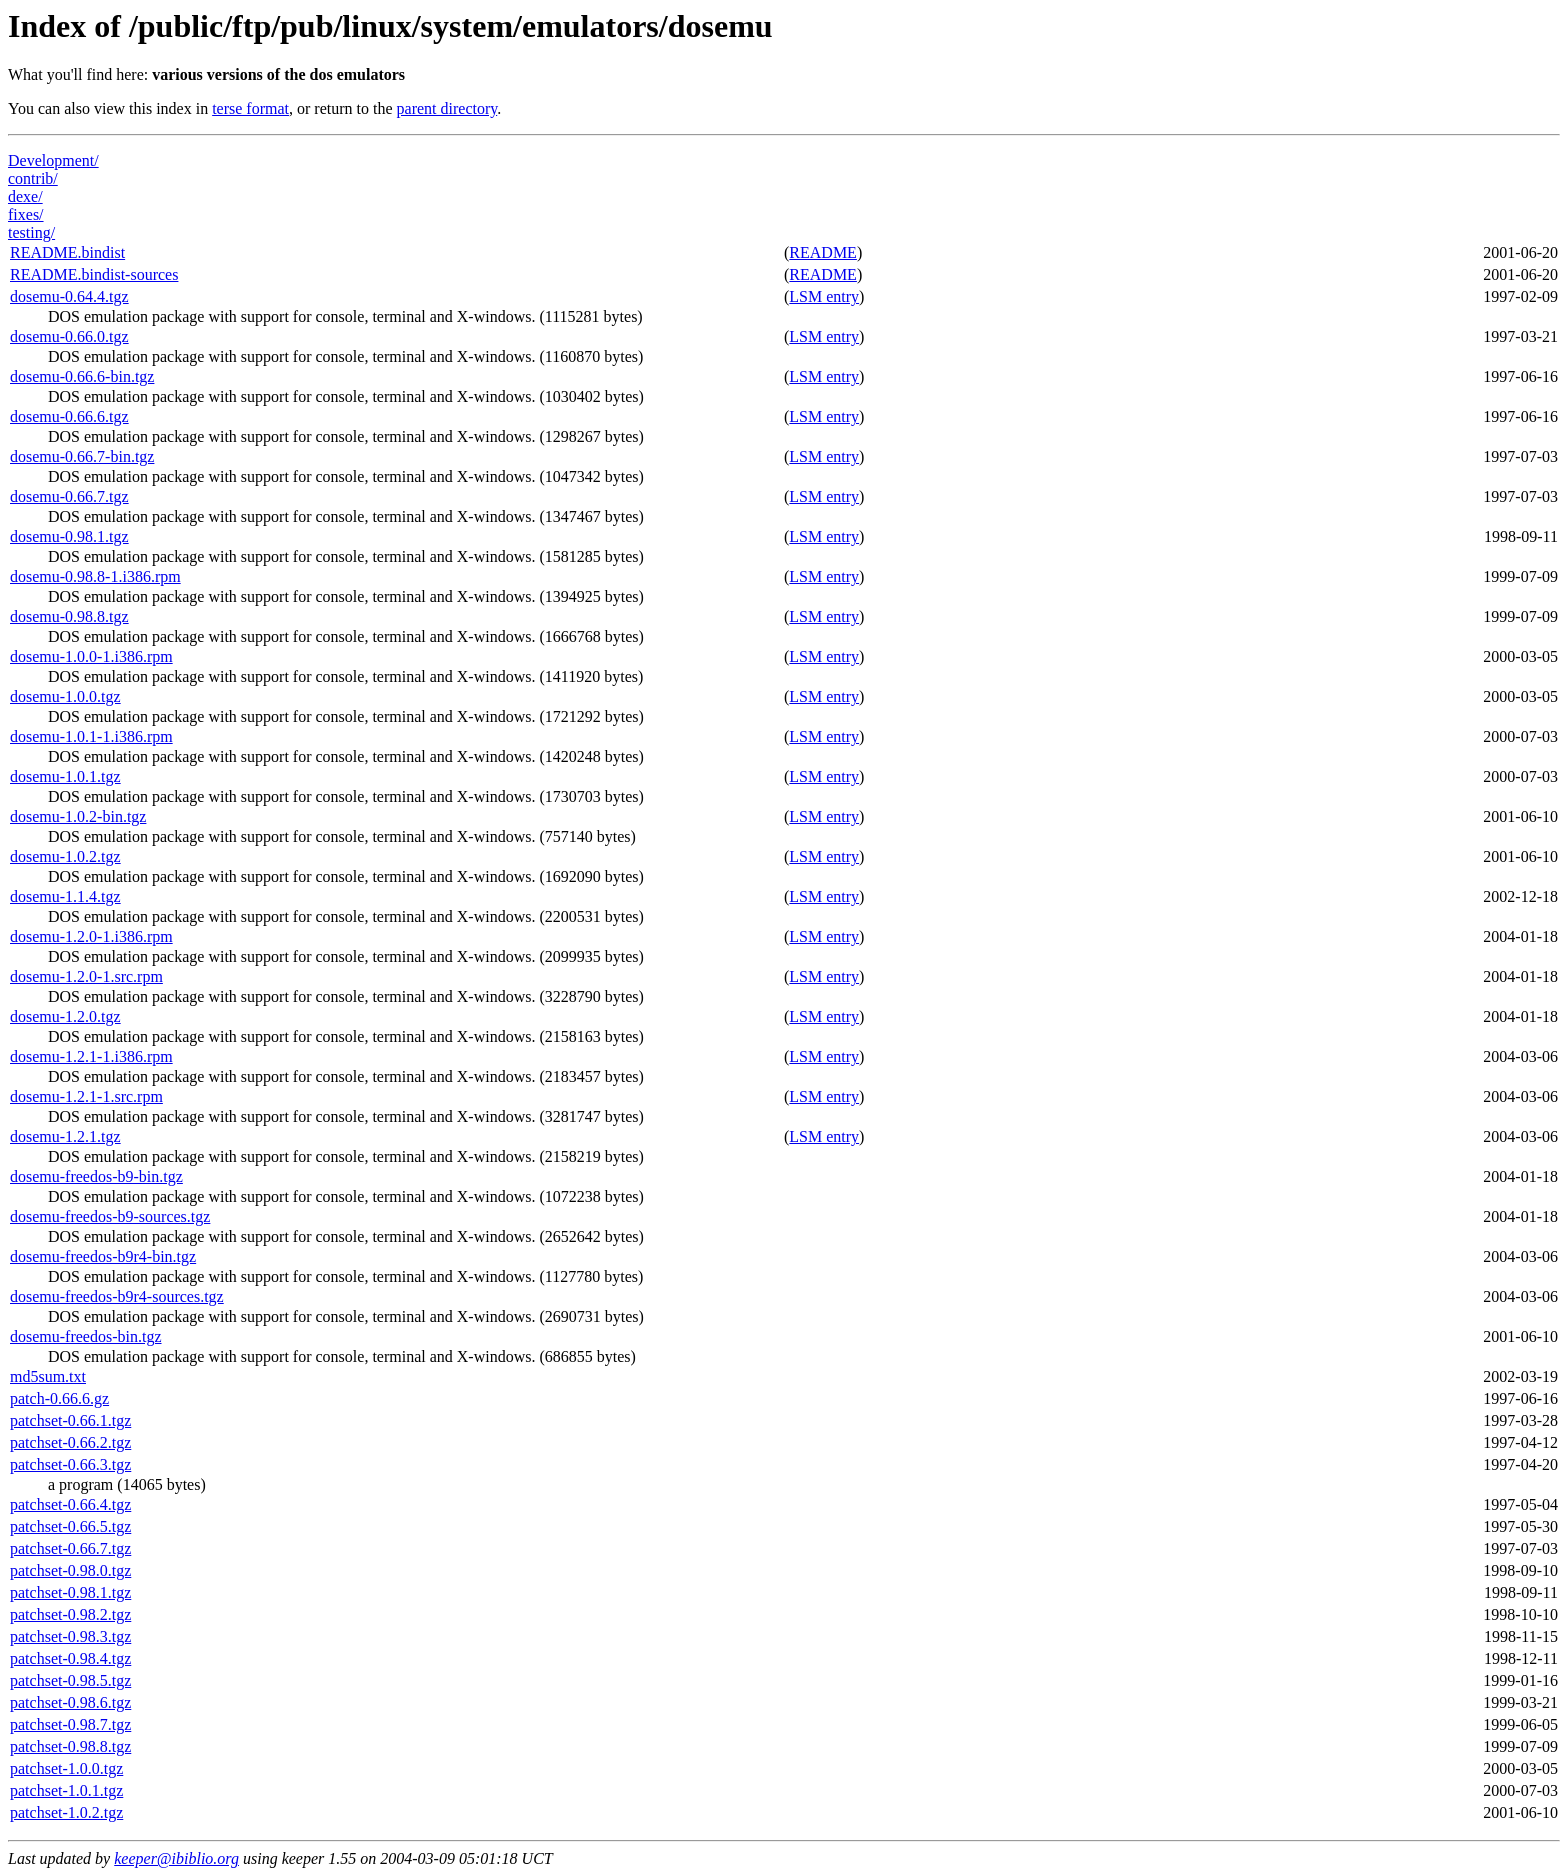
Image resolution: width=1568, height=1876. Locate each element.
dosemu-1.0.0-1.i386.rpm (91, 656)
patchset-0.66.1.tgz (70, 1420)
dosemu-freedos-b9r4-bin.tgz (103, 1256)
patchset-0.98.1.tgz (70, 1592)
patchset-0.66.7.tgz (70, 1548)
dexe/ (25, 196)
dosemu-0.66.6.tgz (69, 416)
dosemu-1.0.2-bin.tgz (78, 816)
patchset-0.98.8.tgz (70, 1746)
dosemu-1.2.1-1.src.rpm (86, 1096)
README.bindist (67, 252)
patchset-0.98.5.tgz (70, 1680)
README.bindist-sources (94, 274)
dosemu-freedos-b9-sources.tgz (110, 1216)
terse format (250, 108)
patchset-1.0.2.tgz (66, 1812)
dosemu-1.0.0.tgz (65, 696)
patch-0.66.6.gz (59, 1398)
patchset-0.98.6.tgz (70, 1702)
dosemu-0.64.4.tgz (69, 296)
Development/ (53, 160)
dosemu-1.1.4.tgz (65, 896)
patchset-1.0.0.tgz (66, 1768)
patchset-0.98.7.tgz (70, 1724)
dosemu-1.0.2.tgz (65, 856)
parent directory (447, 108)
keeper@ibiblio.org (176, 1858)
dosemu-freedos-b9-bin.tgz (96, 1176)
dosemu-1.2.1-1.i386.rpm (91, 1056)
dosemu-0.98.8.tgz (69, 616)
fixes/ (26, 214)
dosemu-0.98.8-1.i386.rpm (95, 576)
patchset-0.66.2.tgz (70, 1442)
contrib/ (33, 178)
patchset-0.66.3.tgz (70, 1464)
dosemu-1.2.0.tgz (65, 1016)
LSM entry (824, 296)
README (823, 252)
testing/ (31, 232)
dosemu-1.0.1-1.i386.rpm (91, 736)
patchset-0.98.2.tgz (70, 1614)
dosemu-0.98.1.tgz (69, 536)
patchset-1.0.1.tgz (66, 1790)
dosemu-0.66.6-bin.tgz (82, 376)
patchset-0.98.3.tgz (70, 1636)
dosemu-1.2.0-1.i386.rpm (91, 936)
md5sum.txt (48, 1376)
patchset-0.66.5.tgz (70, 1526)
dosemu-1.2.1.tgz (65, 1136)
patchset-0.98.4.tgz (70, 1658)
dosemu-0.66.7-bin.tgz (82, 456)
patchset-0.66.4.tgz (70, 1504)
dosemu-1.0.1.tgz (65, 776)
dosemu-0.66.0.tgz (69, 336)
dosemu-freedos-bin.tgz (86, 1336)
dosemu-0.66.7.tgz (69, 496)
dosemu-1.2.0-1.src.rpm (86, 976)
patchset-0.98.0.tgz (70, 1570)
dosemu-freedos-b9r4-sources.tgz (117, 1296)
